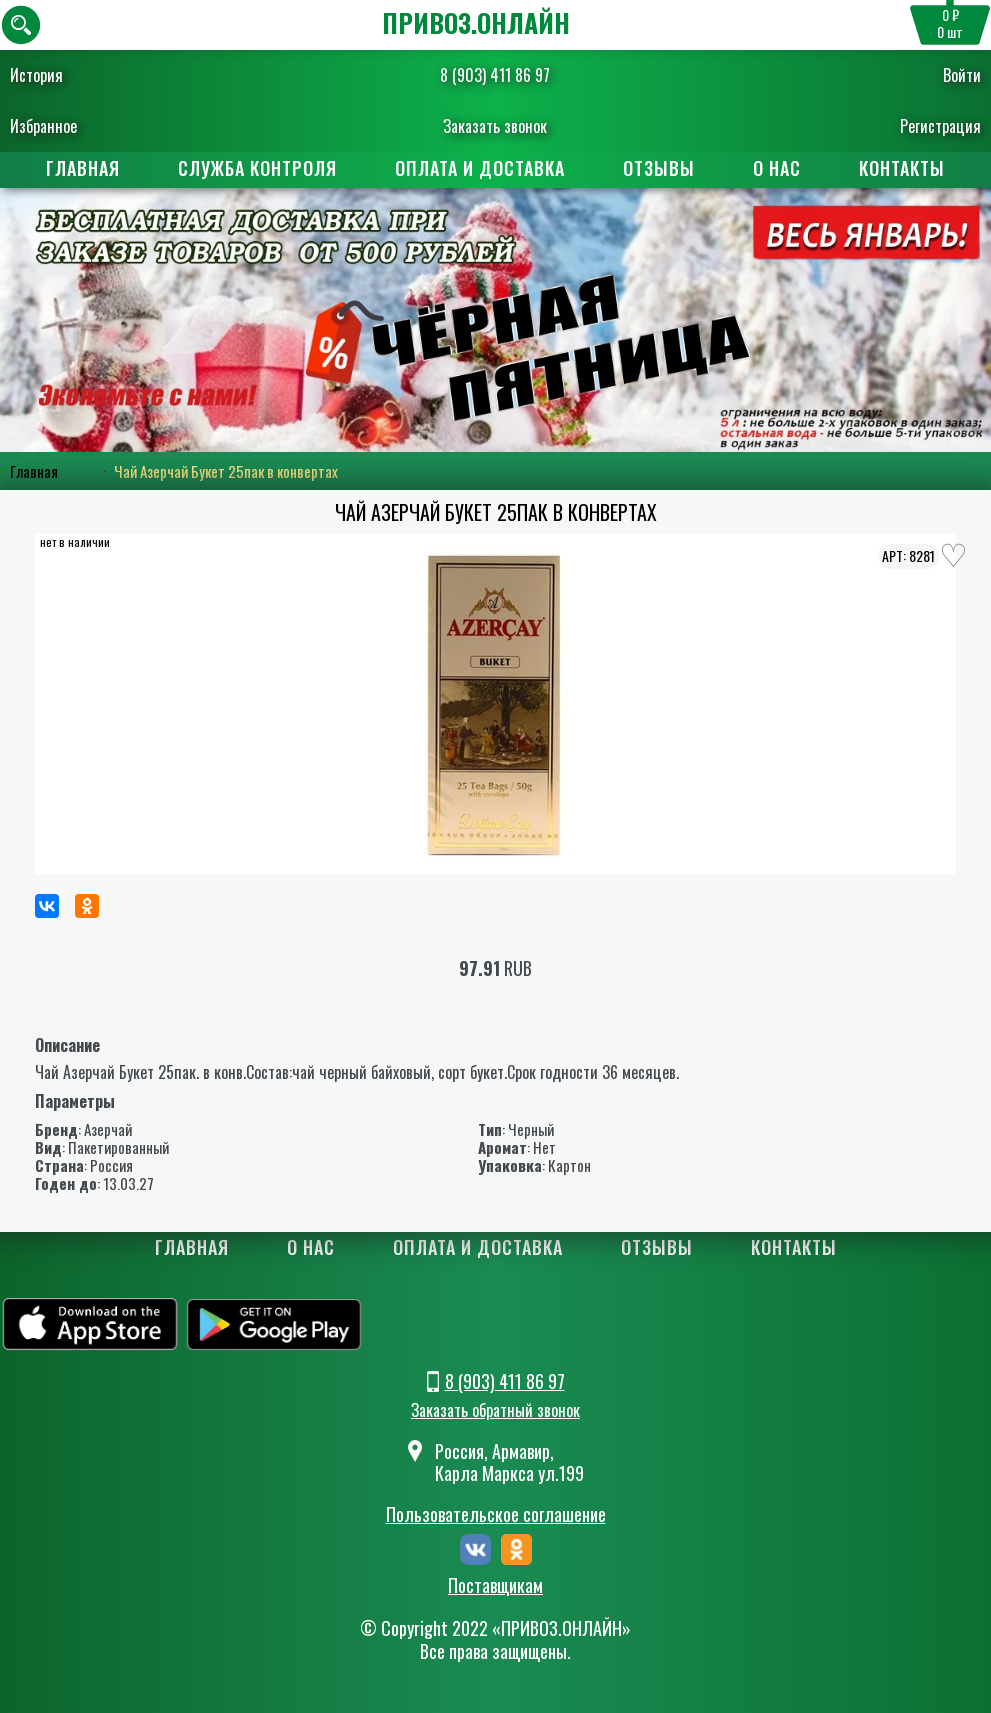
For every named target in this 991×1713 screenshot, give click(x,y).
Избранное (43, 126)
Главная (83, 168)
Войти (962, 75)
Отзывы (659, 168)
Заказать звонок (495, 126)
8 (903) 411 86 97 (495, 75)
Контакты (902, 168)
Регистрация (940, 126)
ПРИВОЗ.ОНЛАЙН (476, 22)
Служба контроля (257, 168)
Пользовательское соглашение (496, 1514)
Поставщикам (495, 1586)
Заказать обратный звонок (495, 1410)
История (36, 75)
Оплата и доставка (480, 168)
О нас (777, 168)
